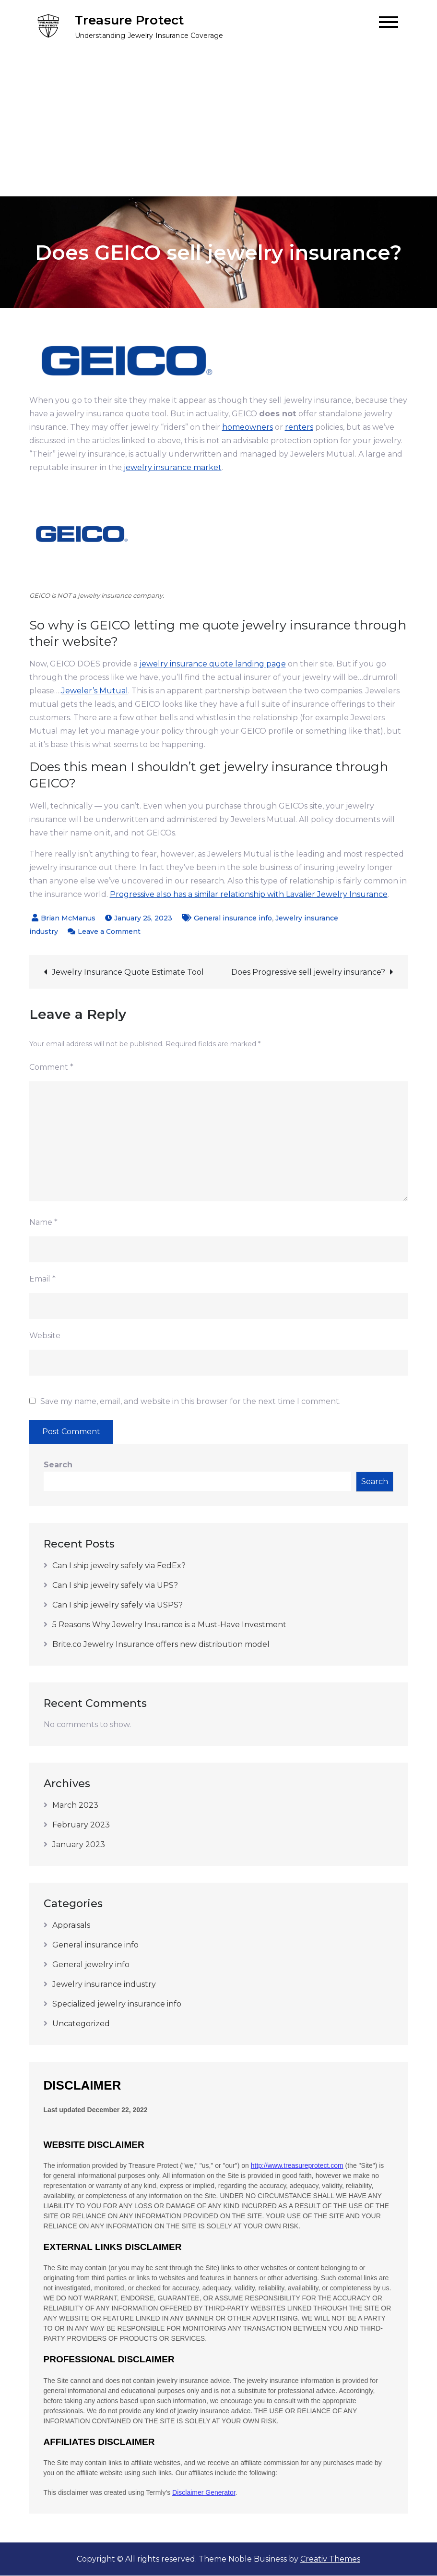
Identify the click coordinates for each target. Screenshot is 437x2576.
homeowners (247, 427)
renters (299, 427)
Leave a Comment (109, 932)
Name (43, 1222)
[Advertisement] (218, 125)
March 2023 (75, 1805)
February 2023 (81, 1825)
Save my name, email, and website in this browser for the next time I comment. (190, 1402)
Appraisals (71, 1925)
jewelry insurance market (172, 467)
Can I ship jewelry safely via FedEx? (119, 1566)
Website (44, 1336)
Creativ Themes (330, 2559)
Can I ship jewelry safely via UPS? (115, 1585)
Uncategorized (81, 2024)
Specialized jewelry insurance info (116, 2004)
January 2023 (78, 1845)
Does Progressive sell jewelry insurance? (308, 972)
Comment (51, 1067)
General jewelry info (91, 1965)
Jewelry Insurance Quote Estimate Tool (128, 972)
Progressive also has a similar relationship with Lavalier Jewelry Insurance (249, 894)
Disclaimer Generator (204, 2493)
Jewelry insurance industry (104, 1984)
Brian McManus (68, 918)
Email (42, 1279)
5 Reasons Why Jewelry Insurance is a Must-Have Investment (169, 1625)
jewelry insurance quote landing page (213, 664)
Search (58, 1465)
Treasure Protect (129, 20)
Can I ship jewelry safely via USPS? (117, 1605)
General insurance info (233, 918)
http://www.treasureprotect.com (297, 2166)
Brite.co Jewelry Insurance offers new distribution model (161, 1644)
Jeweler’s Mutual (94, 691)
